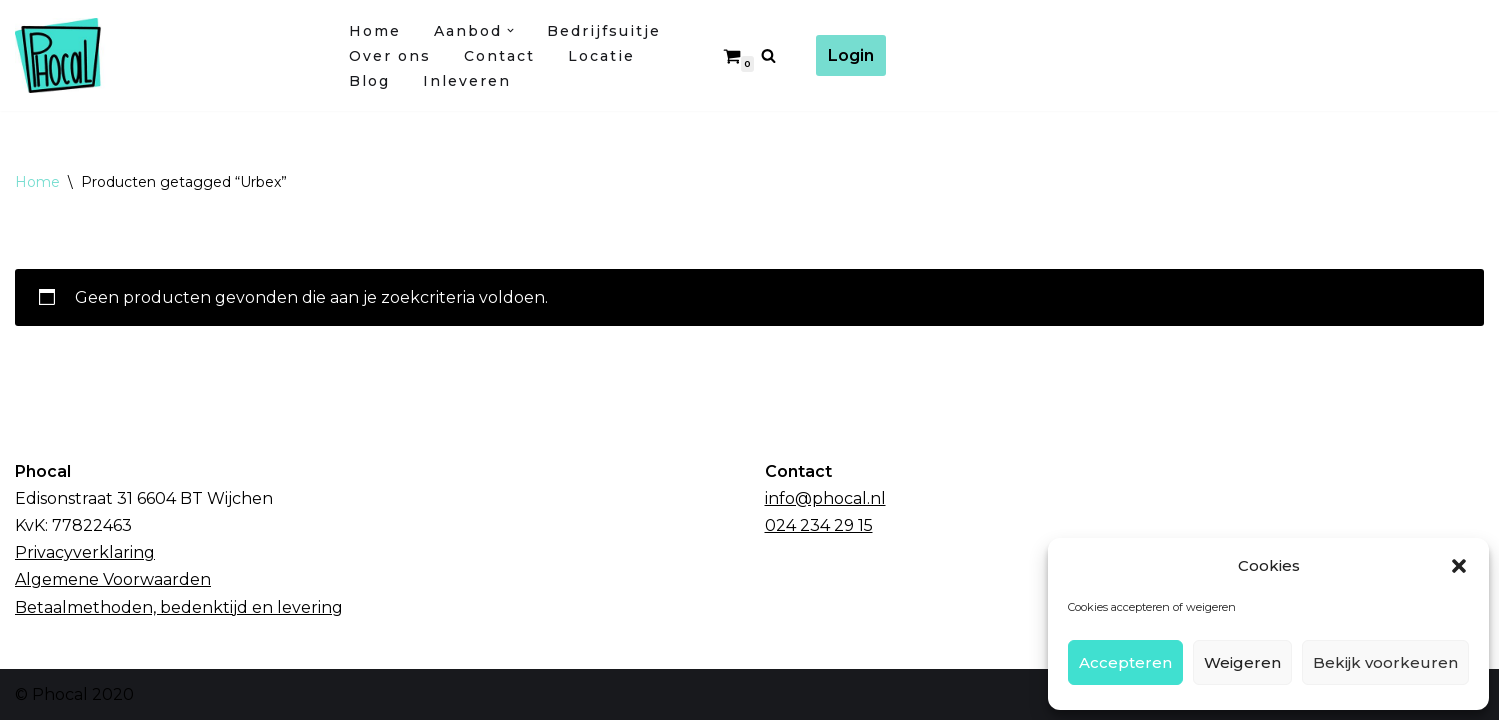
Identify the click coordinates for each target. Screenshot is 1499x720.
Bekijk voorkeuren (1385, 662)
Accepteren (1125, 662)
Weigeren (1242, 662)
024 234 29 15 (819, 525)
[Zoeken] (768, 55)
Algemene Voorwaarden (113, 579)
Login (851, 55)
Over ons (390, 56)
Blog (369, 81)
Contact (499, 56)
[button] (1459, 566)
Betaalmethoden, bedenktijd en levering (179, 607)
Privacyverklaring (85, 552)
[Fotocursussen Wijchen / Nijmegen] (165, 55)
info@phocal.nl (825, 498)
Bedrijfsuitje (604, 31)
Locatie (601, 56)
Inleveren (467, 81)
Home (375, 31)
